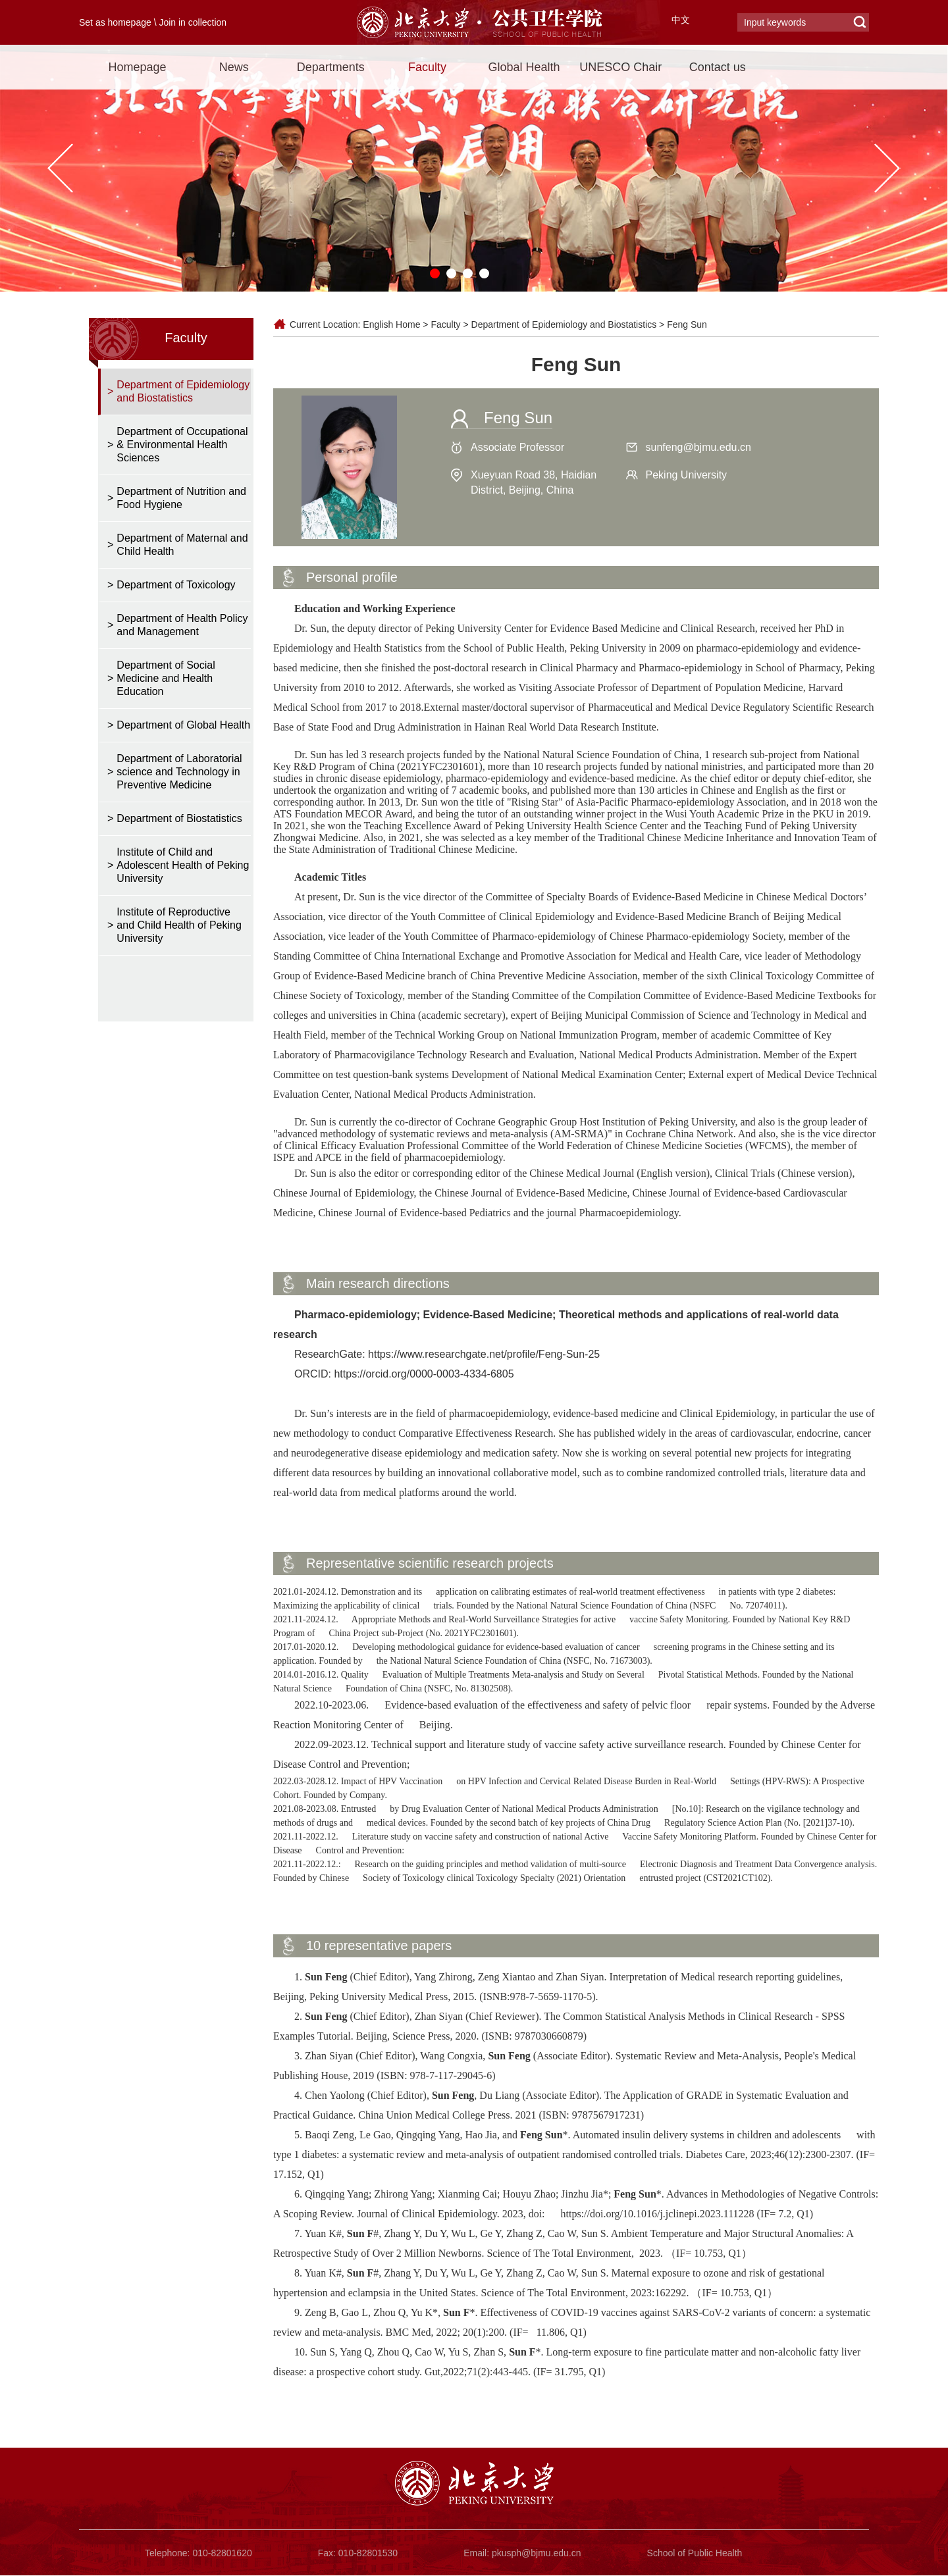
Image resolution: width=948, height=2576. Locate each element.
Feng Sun (687, 324)
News (234, 67)
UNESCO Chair (620, 67)
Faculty (427, 67)
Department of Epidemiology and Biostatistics (564, 324)
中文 (681, 19)
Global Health (524, 67)
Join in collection (192, 22)
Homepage (137, 67)
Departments (331, 67)
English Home (391, 324)
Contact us (717, 67)
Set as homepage (115, 22)
